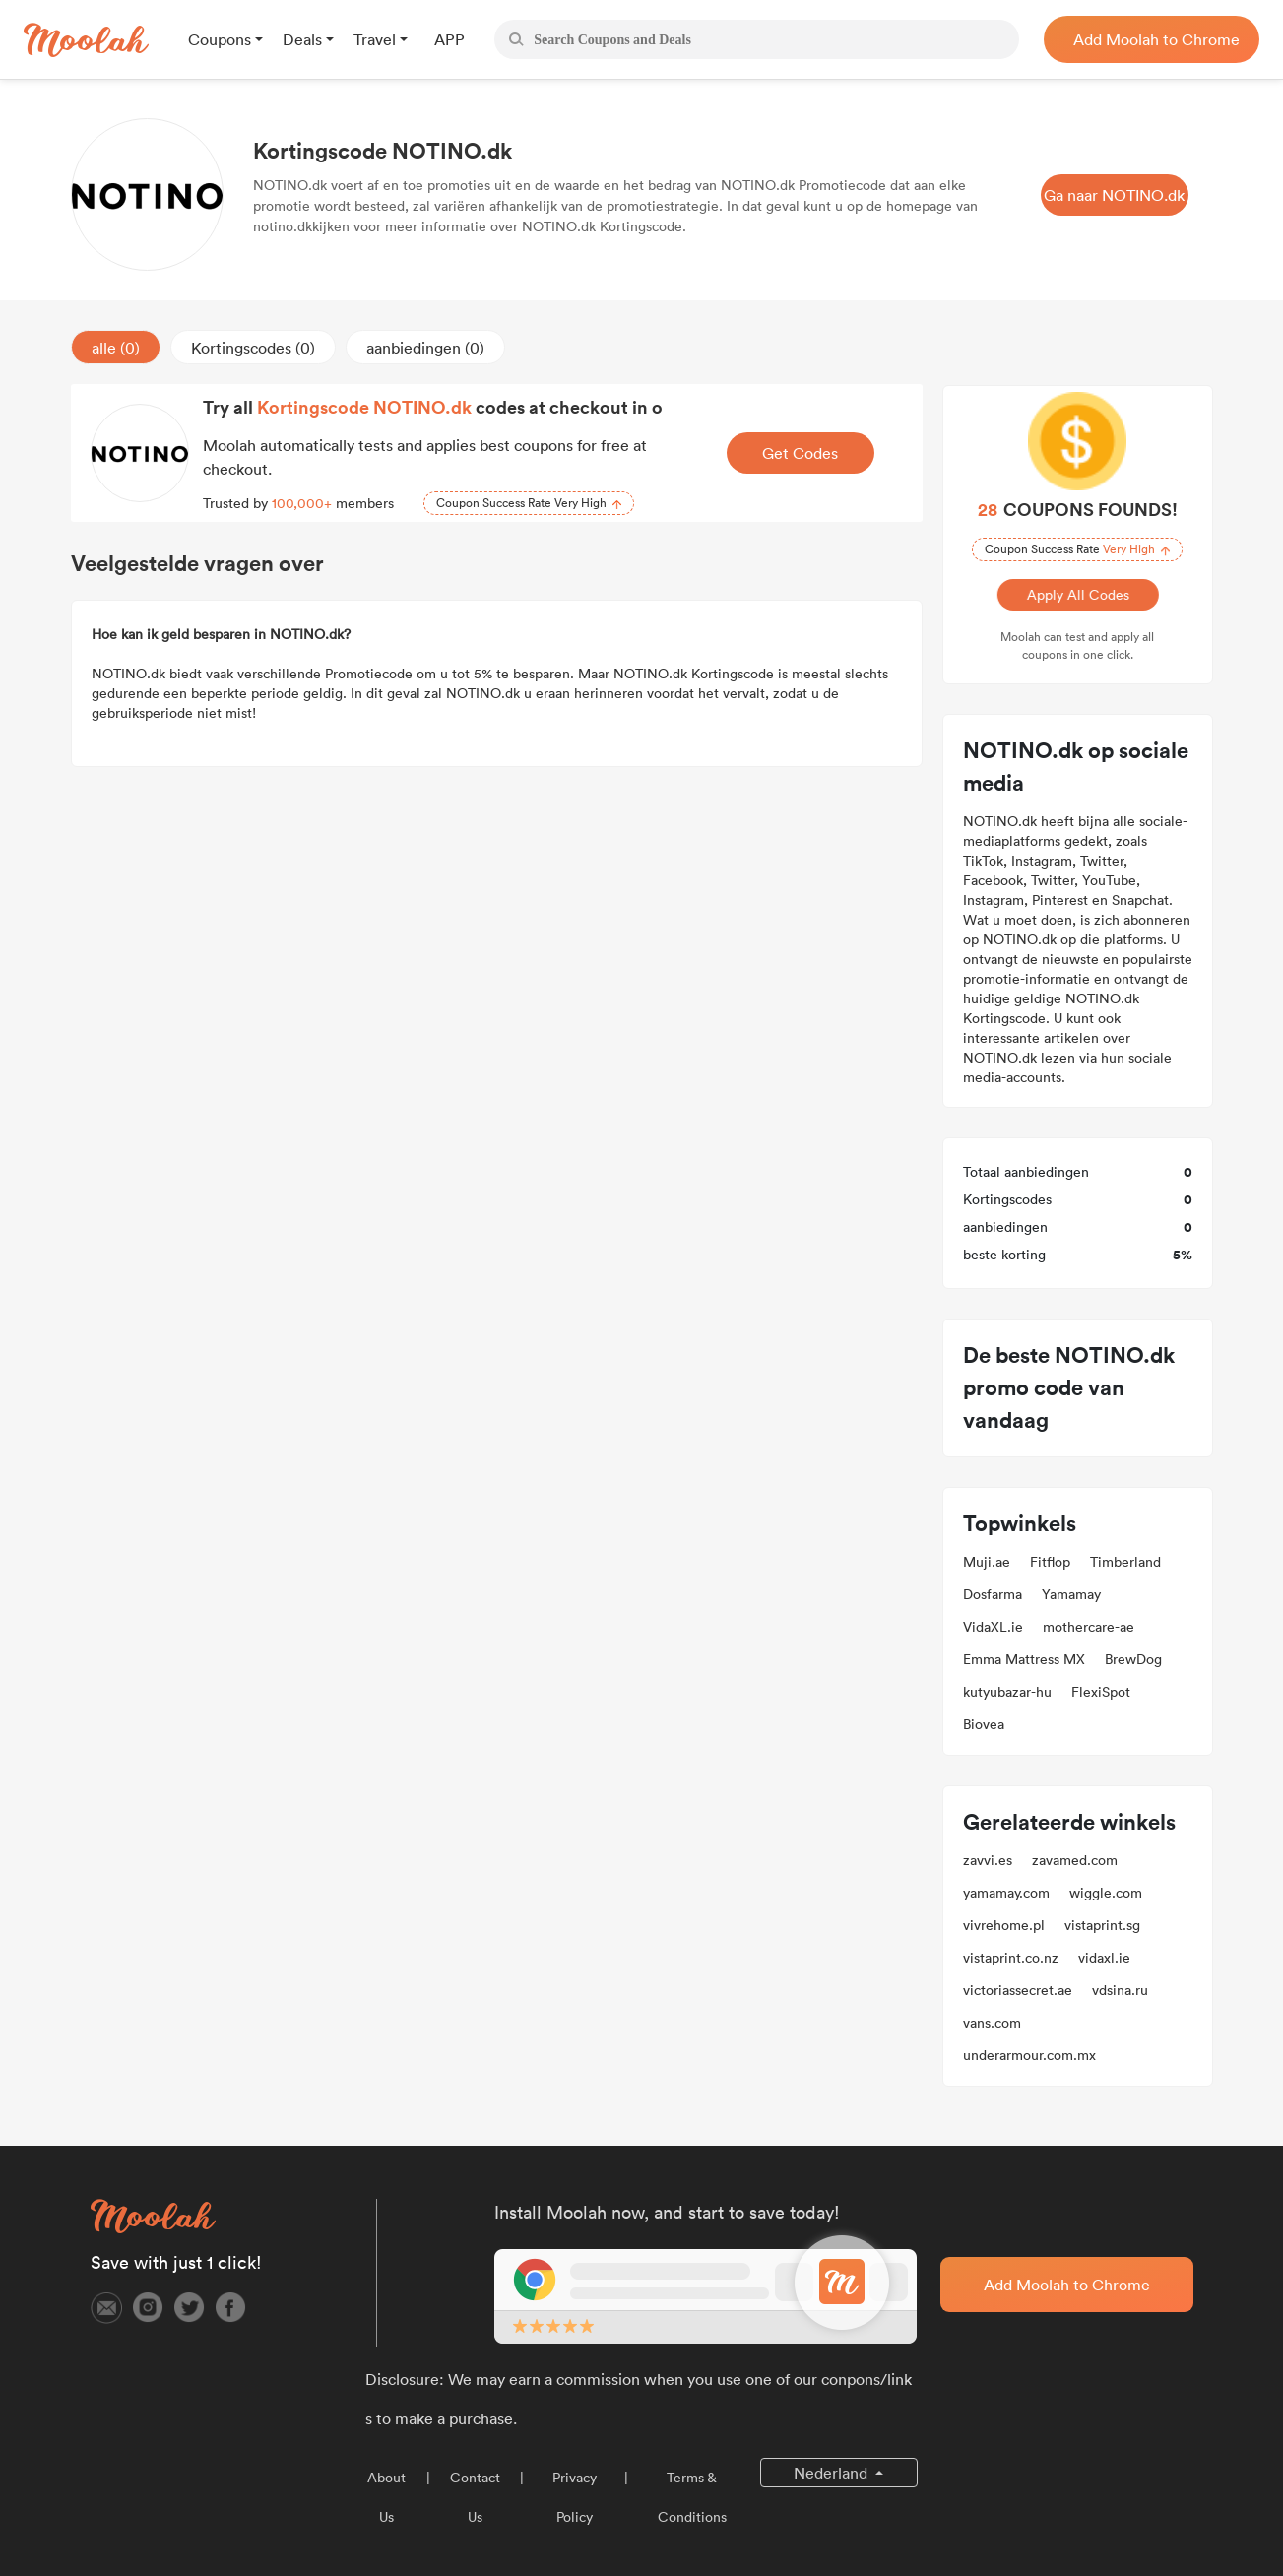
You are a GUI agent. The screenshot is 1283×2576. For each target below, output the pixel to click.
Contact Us (475, 2497)
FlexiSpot (1100, 1692)
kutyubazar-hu (1007, 1692)
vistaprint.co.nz (1010, 1957)
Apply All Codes (1076, 595)
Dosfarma (992, 1594)
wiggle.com (1105, 1892)
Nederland (832, 2472)
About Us (386, 2497)
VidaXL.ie (993, 1627)
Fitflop (1050, 1562)
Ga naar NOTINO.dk (1114, 195)
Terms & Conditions (692, 2497)
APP (449, 39)
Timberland (1125, 1562)
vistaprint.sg (1102, 1925)
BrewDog (1133, 1659)
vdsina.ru (1120, 1990)
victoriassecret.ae (1017, 1990)
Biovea (983, 1724)
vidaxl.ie (1104, 1957)
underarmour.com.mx (1029, 2055)
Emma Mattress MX (1024, 1659)
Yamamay (1071, 1594)
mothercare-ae (1088, 1627)
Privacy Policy (574, 2497)
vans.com (992, 2022)
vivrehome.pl (1004, 1925)
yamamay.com (1006, 1892)
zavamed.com (1075, 1860)
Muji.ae (986, 1562)
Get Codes (800, 453)
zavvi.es (987, 1860)
